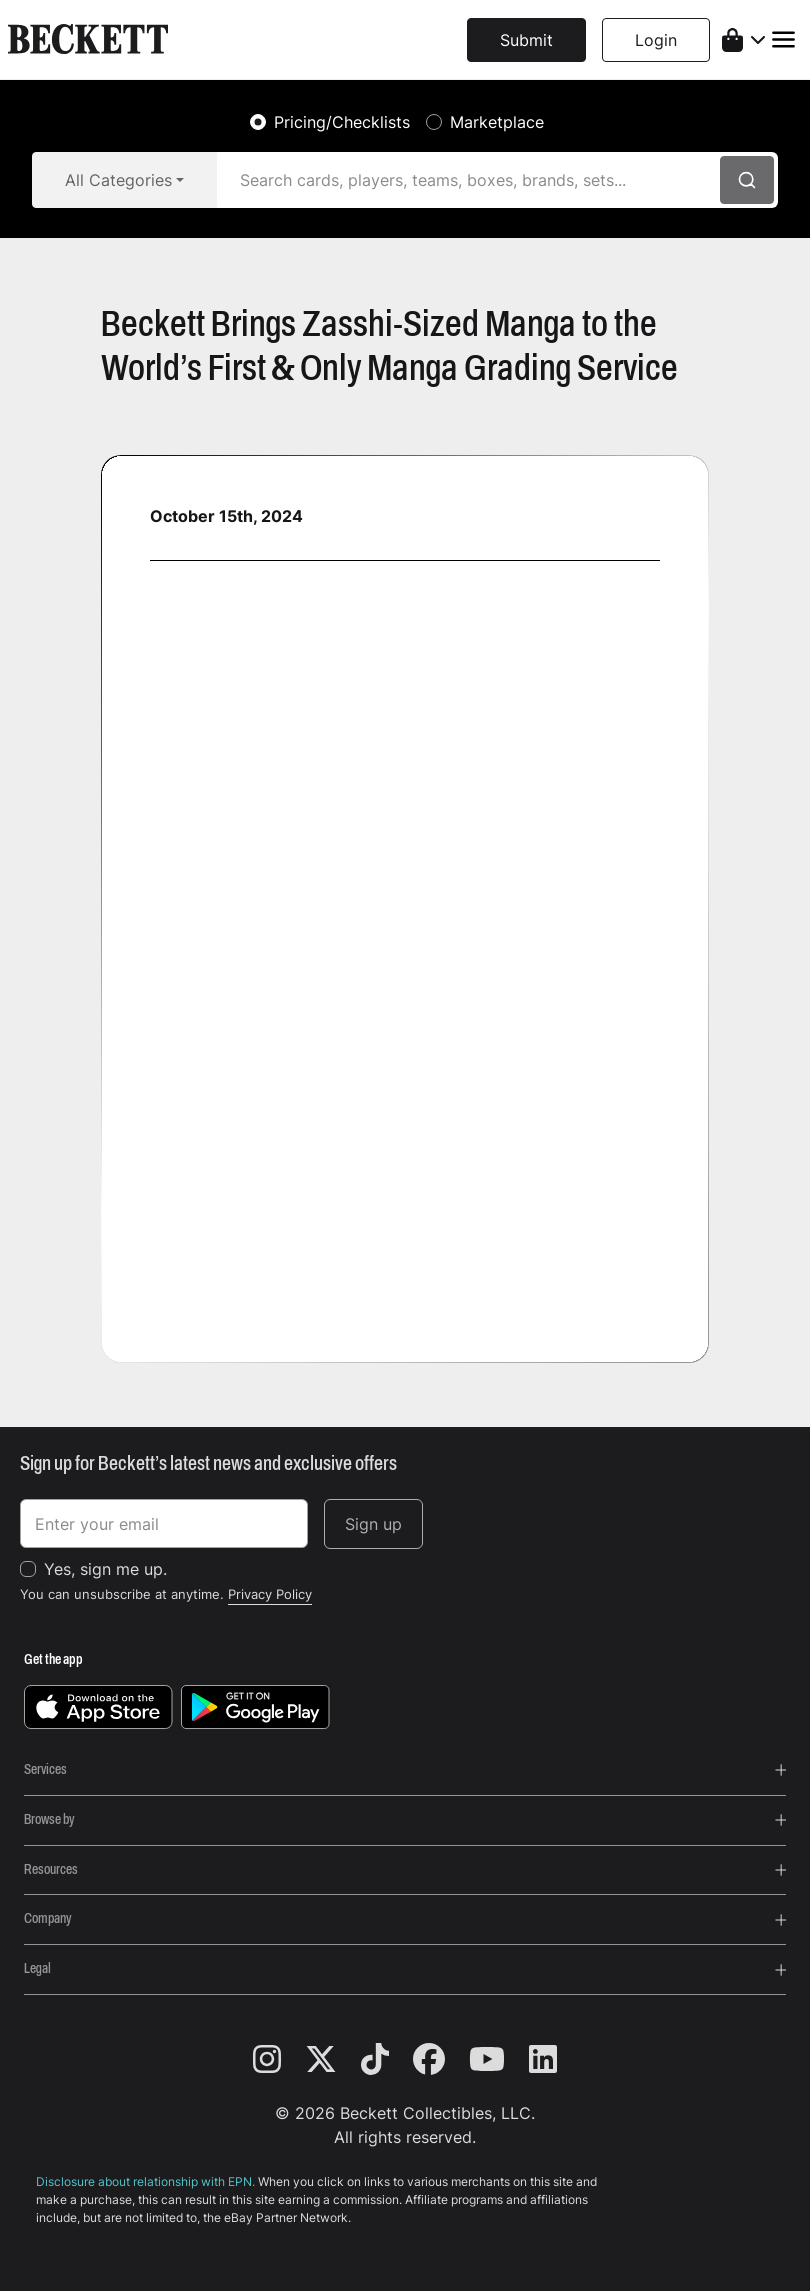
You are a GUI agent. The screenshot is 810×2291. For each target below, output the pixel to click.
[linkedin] (543, 2060)
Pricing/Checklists (342, 122)
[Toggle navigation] (783, 39)
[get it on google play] (255, 1706)
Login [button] (656, 40)
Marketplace (497, 122)
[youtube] (499, 2060)
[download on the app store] (98, 1706)
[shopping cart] (743, 40)
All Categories (118, 180)
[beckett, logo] (88, 40)
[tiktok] (387, 2060)
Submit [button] (526, 40)
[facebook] (441, 2060)
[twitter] (333, 2060)
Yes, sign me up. (105, 1569)
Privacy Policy (270, 1594)
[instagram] (279, 2060)
